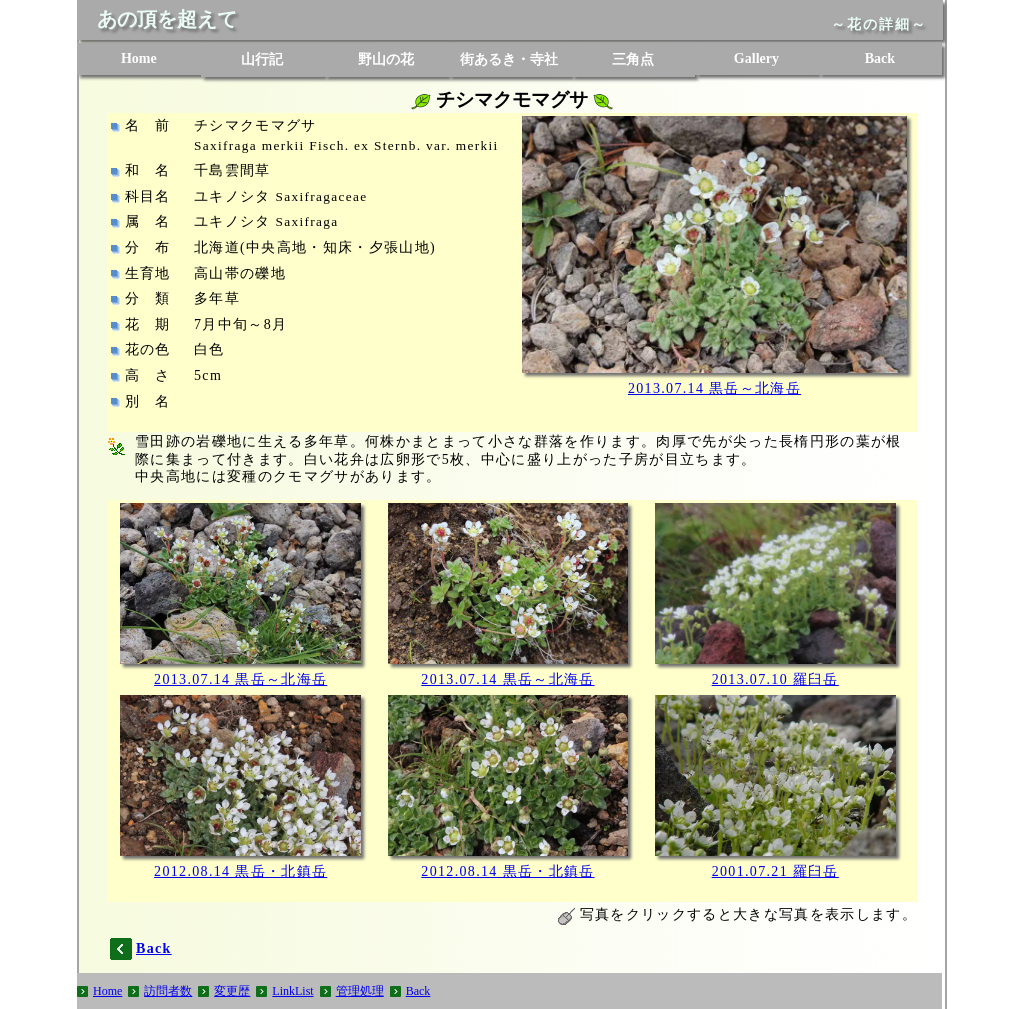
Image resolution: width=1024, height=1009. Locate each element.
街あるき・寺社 (509, 59)
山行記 (262, 59)
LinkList (292, 991)
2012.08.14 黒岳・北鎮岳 (240, 871)
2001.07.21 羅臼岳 (775, 871)
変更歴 (232, 991)
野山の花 (386, 59)
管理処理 (360, 991)
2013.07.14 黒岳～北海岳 (714, 388)
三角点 (633, 59)
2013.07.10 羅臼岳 (775, 679)
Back (880, 58)
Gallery (756, 58)
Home (139, 58)
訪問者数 (168, 991)
